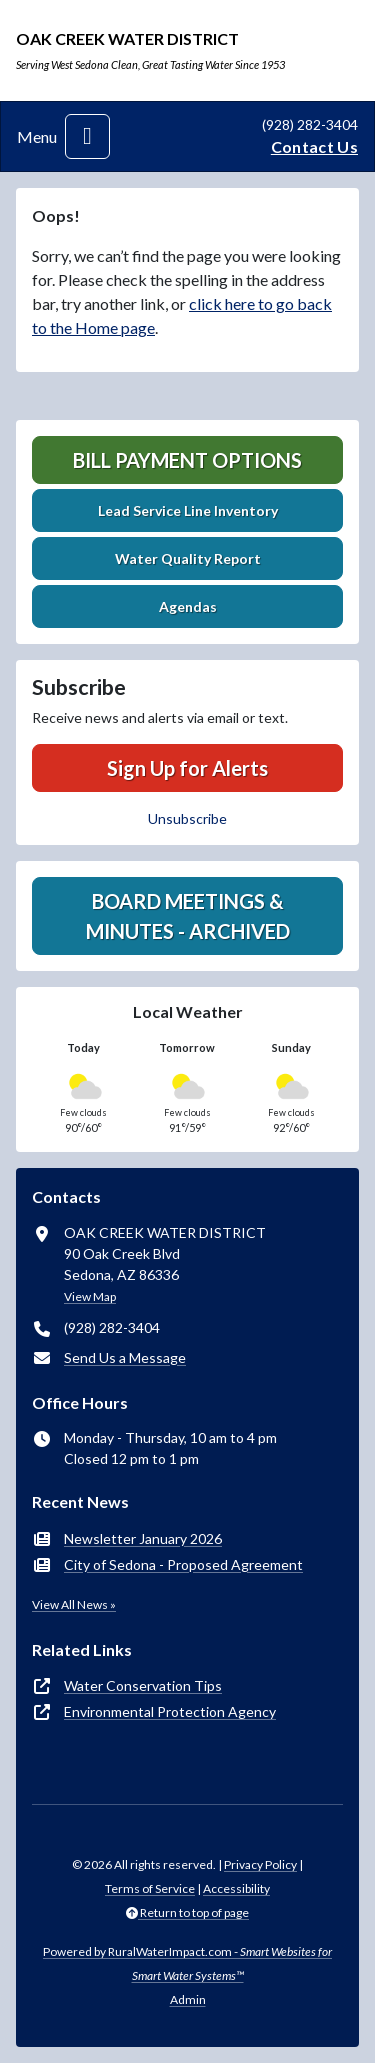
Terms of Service (150, 1888)
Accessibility (236, 1888)
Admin (188, 1999)
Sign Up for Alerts (187, 768)
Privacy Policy (260, 1864)
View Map (90, 1296)
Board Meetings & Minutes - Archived (188, 916)
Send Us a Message (125, 1357)
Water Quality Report (188, 558)
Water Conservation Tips (143, 1685)
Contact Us (314, 146)
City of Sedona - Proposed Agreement (183, 1564)
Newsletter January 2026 (143, 1538)
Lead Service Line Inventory (188, 510)
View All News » (74, 1604)
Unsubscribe (187, 818)
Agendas (188, 606)
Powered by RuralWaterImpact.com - (187, 1963)
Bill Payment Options (187, 460)
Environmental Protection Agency (170, 1711)
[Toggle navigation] (87, 136)
